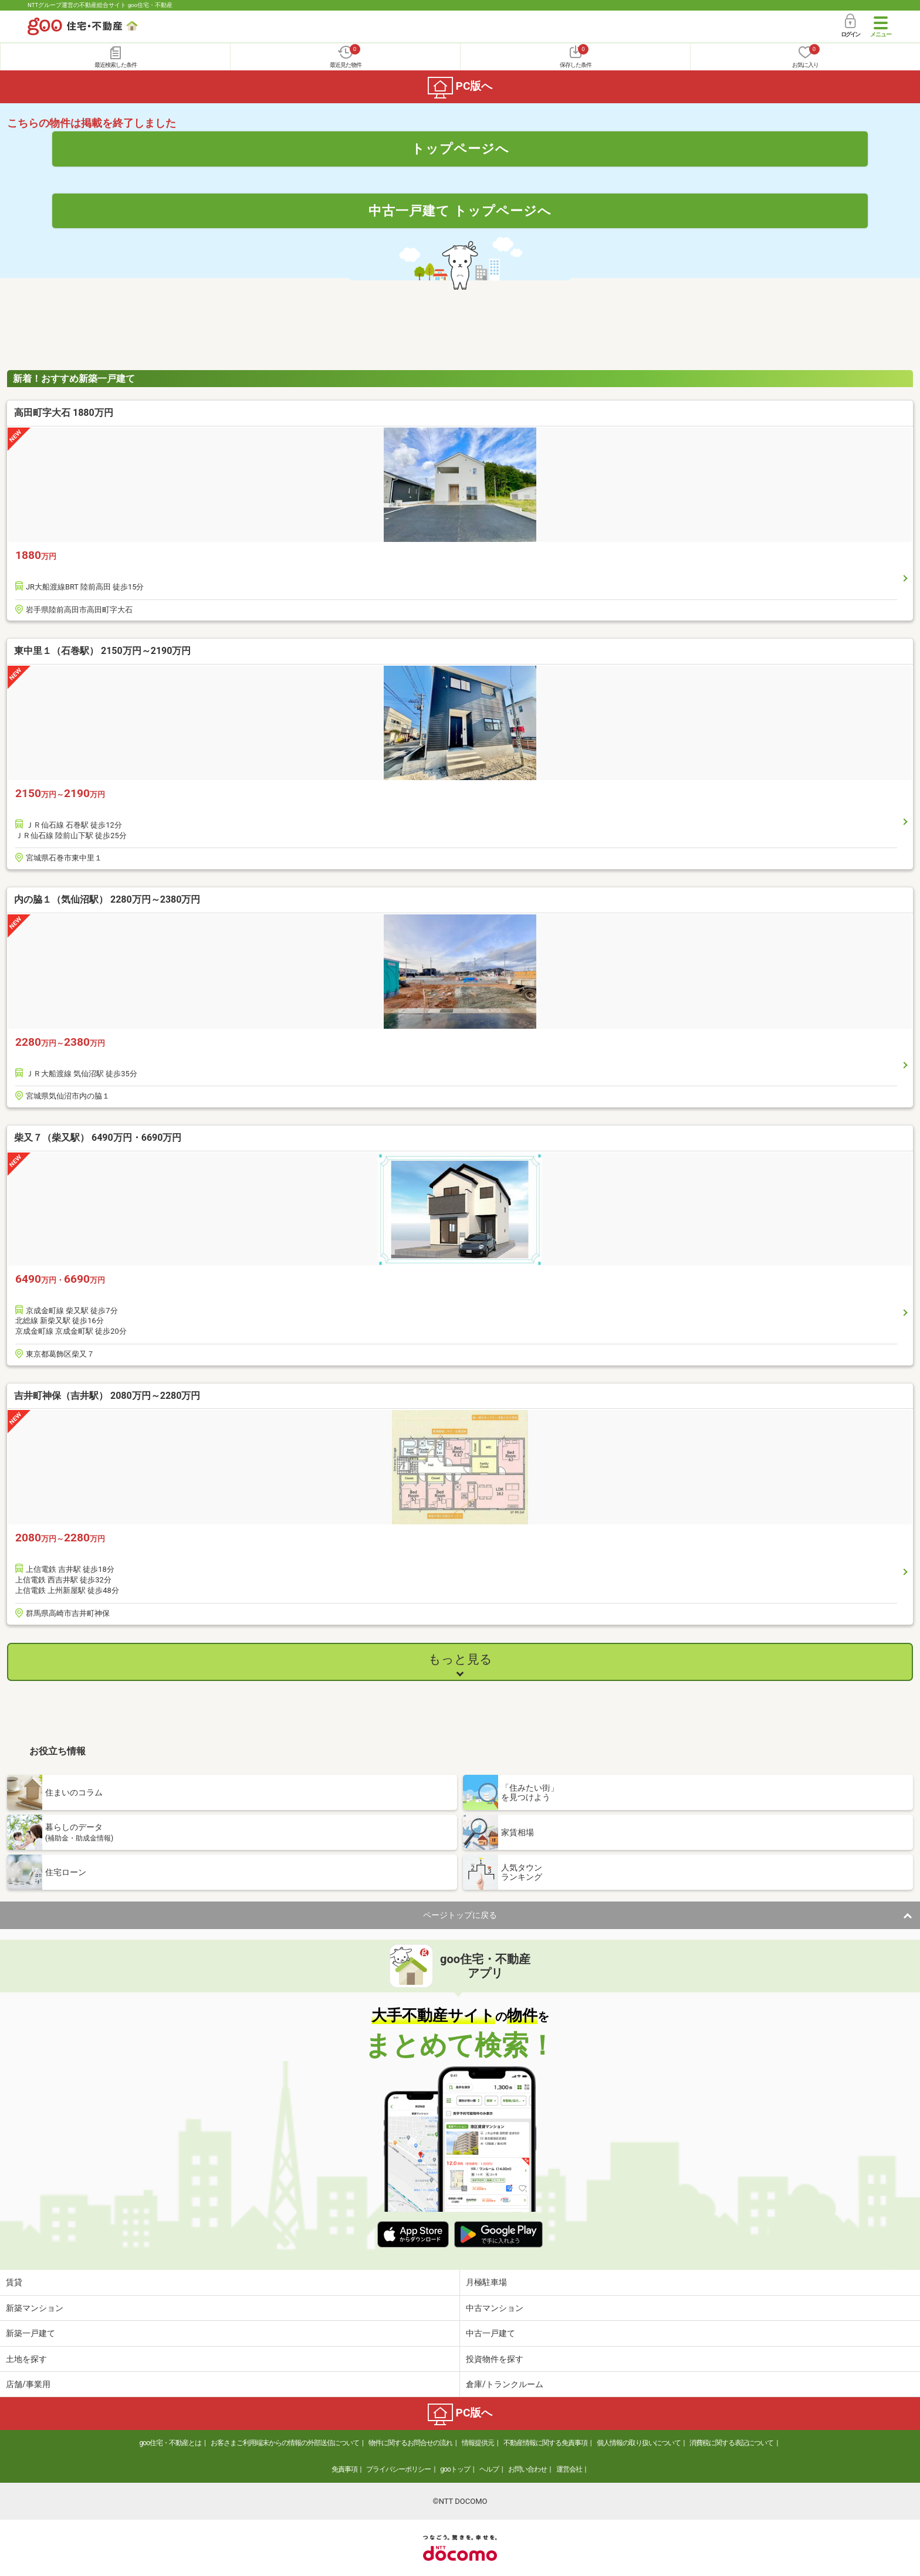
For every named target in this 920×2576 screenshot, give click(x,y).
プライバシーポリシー (398, 2469)
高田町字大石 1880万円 (63, 412)
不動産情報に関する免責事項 (545, 2443)
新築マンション (34, 2308)
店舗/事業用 (28, 2384)
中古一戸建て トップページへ (460, 210)
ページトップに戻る (460, 1915)
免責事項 (344, 2469)
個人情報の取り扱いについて (639, 2443)
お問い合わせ (527, 2469)
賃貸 (14, 2282)
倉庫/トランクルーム (504, 2384)
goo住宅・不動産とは (170, 2443)
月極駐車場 (486, 2282)
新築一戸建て (30, 2333)
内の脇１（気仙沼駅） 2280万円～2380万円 (107, 899)
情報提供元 (478, 2443)
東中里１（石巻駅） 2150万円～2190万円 (102, 650)
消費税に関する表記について (731, 2443)
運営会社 (569, 2469)
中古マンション (494, 2308)
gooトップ (454, 2469)
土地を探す (26, 2359)
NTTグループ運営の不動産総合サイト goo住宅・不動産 (100, 5)
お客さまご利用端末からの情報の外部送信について (285, 2443)
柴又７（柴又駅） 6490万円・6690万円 (97, 1137)
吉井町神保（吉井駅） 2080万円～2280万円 (107, 1395)
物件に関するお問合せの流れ (410, 2443)
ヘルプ (489, 2469)
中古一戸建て (490, 2333)
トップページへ (460, 148)
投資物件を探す (494, 2359)
